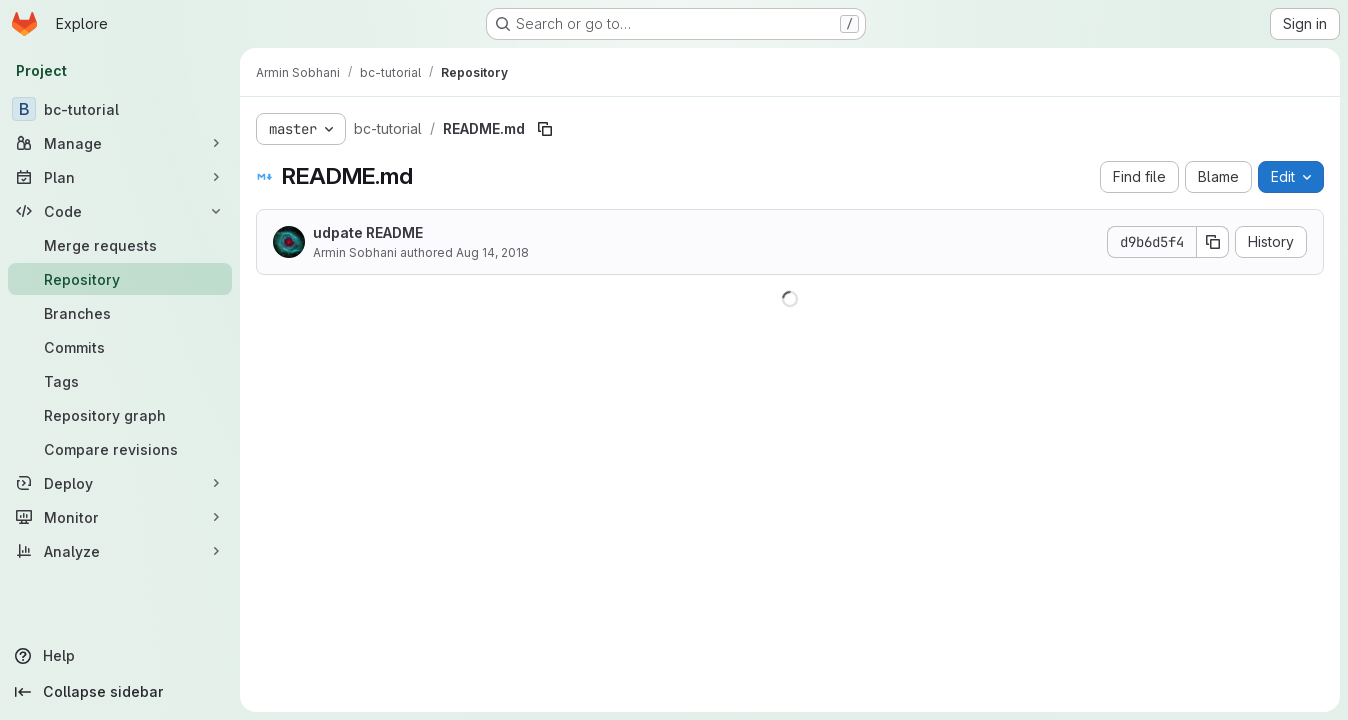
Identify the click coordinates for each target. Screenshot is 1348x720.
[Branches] (120, 313)
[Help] (120, 656)
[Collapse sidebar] (120, 692)
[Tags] (120, 381)
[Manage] (120, 143)
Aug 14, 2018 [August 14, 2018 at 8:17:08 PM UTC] (492, 252)
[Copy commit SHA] (1213, 242)
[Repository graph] (120, 415)
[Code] (120, 211)
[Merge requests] (120, 245)
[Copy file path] (545, 129)
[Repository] (120, 279)
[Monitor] (120, 517)
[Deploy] (120, 483)
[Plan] (120, 177)
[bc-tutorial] (120, 109)
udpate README (368, 232)
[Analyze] (120, 551)
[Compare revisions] (120, 449)
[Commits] (120, 347)
